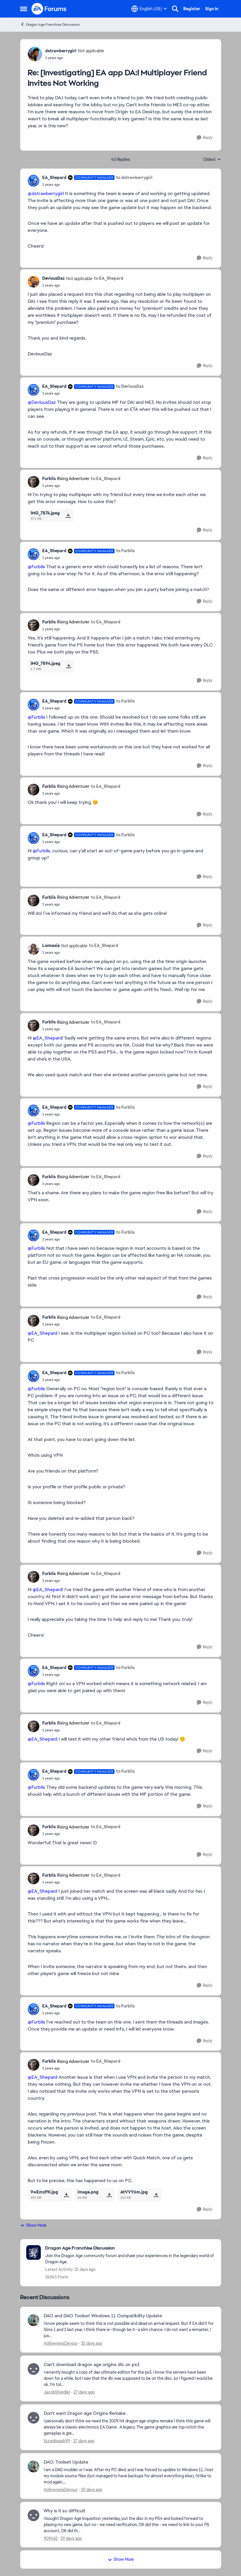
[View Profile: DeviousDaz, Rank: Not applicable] (33, 282)
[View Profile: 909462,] (33, 2515)
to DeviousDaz (130, 386)
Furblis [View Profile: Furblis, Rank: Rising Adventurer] (49, 478)
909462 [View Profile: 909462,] (50, 2538)
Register (191, 8)
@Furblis (36, 567)
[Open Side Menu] (23, 8)
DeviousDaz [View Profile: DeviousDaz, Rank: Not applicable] (53, 278)
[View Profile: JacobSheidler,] (33, 2369)
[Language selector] (149, 9)
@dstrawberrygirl (46, 193)
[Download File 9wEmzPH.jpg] (66, 2195)
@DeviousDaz (42, 402)
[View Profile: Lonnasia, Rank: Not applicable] (33, 949)
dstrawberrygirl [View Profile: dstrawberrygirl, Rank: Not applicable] (60, 50)
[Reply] (205, 138)
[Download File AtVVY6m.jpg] (156, 2195)
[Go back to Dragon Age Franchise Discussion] (130, 2248)
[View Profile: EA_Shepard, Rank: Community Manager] (33, 181)
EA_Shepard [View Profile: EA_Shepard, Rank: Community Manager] (54, 177)
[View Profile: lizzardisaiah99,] (33, 2418)
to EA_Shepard (108, 278)
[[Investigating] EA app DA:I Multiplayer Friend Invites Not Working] (74, 57)
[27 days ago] (83, 2392)
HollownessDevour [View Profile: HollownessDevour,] (61, 2343)
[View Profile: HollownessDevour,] (33, 2320)
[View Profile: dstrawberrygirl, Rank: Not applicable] (35, 54)
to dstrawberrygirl (134, 177)
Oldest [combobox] (212, 160)
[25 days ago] (90, 2343)
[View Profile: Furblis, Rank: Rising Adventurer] (33, 482)
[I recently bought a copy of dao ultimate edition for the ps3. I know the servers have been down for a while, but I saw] (129, 2378)
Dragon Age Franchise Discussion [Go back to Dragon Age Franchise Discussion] (50, 24)
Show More (33, 2225)
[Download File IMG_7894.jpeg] (68, 666)
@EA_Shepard (47, 1038)
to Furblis (125, 550)
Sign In (211, 8)
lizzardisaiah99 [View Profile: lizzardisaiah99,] (57, 2440)
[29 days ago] (90, 2490)
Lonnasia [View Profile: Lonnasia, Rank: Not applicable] (51, 945)
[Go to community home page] (49, 9)
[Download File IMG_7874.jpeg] (68, 516)
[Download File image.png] (109, 2195)
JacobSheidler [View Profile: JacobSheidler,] (57, 2392)
